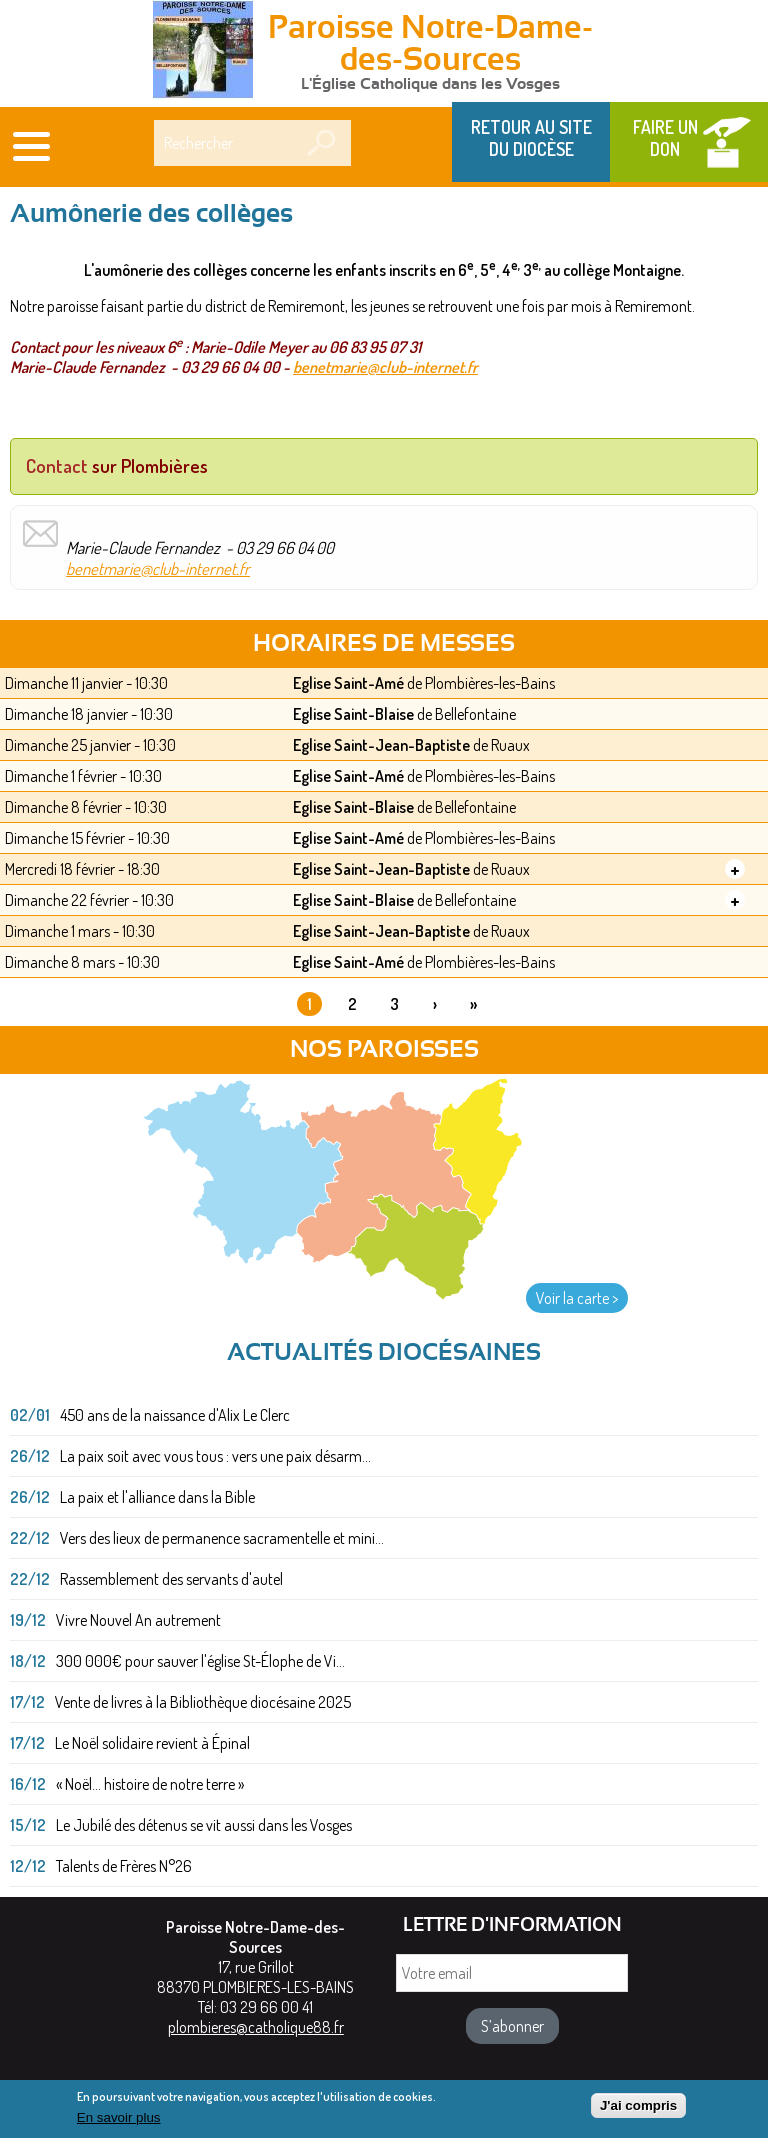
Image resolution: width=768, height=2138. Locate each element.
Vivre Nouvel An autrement (138, 1620)
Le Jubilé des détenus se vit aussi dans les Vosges (204, 1825)
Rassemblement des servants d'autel (171, 1579)
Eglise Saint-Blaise (353, 714)
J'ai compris (638, 2109)
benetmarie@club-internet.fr (385, 367)
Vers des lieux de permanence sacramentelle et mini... (222, 1538)
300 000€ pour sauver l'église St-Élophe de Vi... (200, 1661)
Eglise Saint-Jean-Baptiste (381, 745)
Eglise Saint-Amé (348, 683)
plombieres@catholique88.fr (256, 2027)
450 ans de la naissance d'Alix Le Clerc (175, 1415)
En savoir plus (119, 2121)
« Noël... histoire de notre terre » (150, 1784)
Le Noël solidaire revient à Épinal (152, 1743)
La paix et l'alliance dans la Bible (157, 1497)
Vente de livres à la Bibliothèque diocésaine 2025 (203, 1702)
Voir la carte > (577, 1298)
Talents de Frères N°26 (124, 1866)
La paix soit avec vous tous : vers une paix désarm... (215, 1456)
